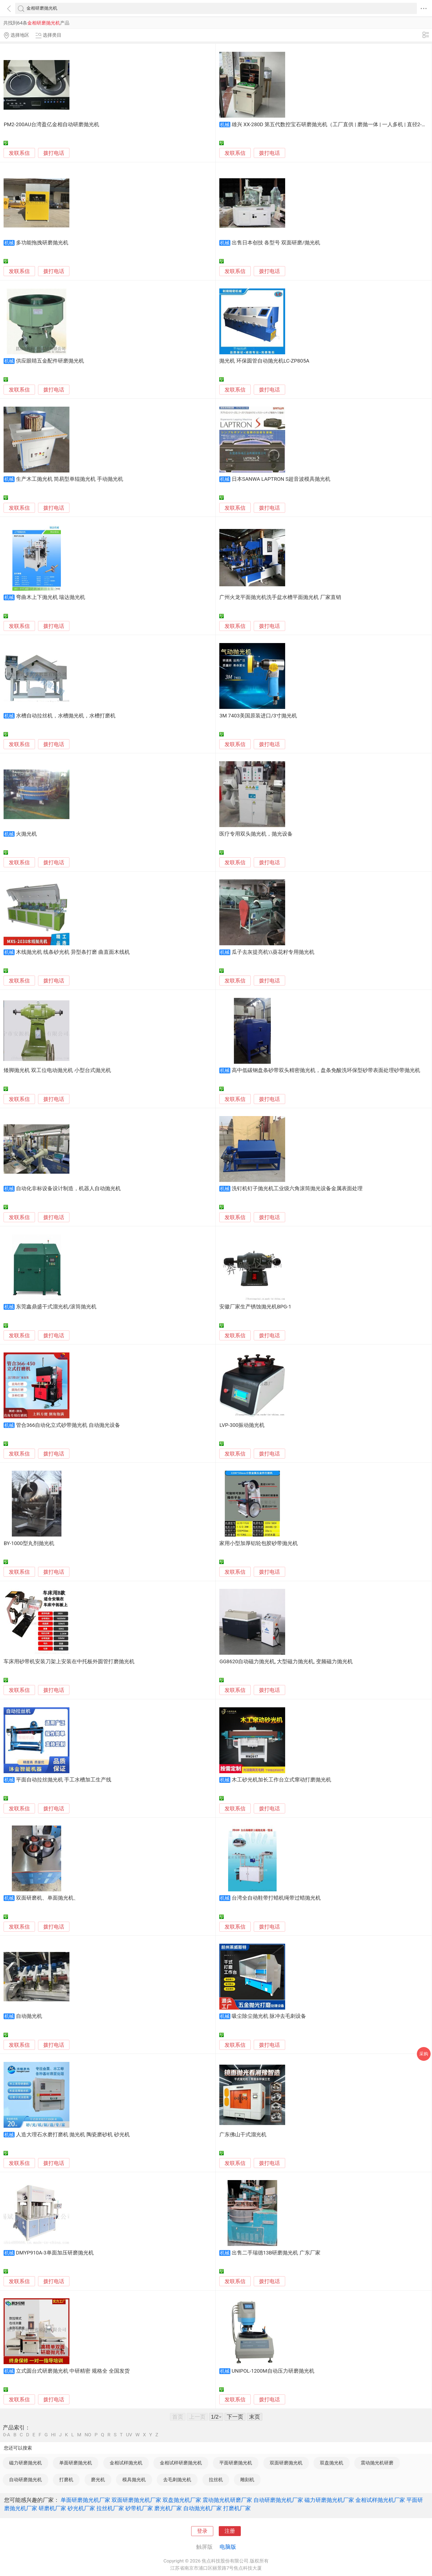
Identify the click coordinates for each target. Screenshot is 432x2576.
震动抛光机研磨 (377, 2463)
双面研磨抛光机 (286, 2463)
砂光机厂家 (81, 2508)
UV (129, 2434)
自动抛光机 (29, 2016)
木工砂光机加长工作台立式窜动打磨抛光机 (281, 1780)
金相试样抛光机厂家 (380, 2500)
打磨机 (66, 2479)
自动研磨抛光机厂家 (278, 2500)
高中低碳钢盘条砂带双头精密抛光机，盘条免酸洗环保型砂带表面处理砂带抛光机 (326, 1070)
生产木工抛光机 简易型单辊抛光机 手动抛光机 (69, 479)
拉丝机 (216, 2479)
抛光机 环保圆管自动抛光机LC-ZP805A (264, 361)
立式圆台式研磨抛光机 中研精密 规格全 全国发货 (73, 2371)
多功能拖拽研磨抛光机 (42, 243)
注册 (230, 2531)
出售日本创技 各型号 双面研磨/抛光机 (276, 243)
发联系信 (19, 153)
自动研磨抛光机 (25, 2479)
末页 (254, 2416)
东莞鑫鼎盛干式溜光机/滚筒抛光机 (56, 1307)
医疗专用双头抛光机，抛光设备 (256, 834)
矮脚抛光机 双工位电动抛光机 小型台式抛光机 (57, 1070)
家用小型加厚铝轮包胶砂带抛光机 (258, 1543)
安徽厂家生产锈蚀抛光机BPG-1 (255, 1307)
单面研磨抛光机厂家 (85, 2500)
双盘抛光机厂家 (182, 2500)
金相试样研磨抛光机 (181, 2463)
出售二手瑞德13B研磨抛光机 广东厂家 (276, 2253)
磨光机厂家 (168, 2508)
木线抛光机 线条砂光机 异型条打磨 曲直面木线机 (73, 952)
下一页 (235, 2416)
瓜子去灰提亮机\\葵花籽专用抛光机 (273, 952)
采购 (423, 2053)
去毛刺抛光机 (177, 2479)
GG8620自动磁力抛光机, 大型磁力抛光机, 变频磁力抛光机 (285, 1662)
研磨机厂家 (52, 2508)
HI (53, 2434)
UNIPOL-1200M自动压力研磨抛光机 (273, 2371)
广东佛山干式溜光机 (242, 2135)
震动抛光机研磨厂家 (227, 2500)
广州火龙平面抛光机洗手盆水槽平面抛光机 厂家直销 (280, 597)
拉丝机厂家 (110, 2508)
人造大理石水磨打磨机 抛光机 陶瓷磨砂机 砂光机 (73, 2135)
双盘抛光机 (331, 2463)
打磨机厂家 (237, 2508)
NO (88, 2434)
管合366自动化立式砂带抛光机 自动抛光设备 (68, 1425)
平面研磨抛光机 (235, 2463)
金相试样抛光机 (126, 2463)
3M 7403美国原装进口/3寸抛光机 (258, 716)
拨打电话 (53, 153)
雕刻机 (247, 2479)
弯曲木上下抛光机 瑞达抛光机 (50, 597)
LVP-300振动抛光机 (241, 1425)
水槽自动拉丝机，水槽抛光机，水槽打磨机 (65, 716)
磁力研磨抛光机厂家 (329, 2500)
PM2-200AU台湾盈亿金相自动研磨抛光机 (51, 124)
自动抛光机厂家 (202, 2508)
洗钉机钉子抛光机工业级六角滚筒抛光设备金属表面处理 (297, 1189)
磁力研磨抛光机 (25, 2463)
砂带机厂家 (139, 2508)
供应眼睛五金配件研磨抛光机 (50, 361)
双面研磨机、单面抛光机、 (47, 1898)
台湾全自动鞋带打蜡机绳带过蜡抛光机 (276, 1898)
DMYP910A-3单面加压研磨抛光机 (55, 2253)
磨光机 (98, 2479)
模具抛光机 (134, 2479)
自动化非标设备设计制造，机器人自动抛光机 (68, 1189)
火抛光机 (26, 834)
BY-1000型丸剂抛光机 (29, 1543)
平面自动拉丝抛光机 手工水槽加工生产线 (64, 1780)
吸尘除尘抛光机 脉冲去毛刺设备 (269, 2016)
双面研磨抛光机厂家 (136, 2500)
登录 (202, 2531)
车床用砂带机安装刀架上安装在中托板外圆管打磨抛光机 (69, 1662)
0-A (6, 2434)
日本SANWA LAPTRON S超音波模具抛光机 (281, 479)
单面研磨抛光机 (75, 2463)
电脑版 (228, 2546)
